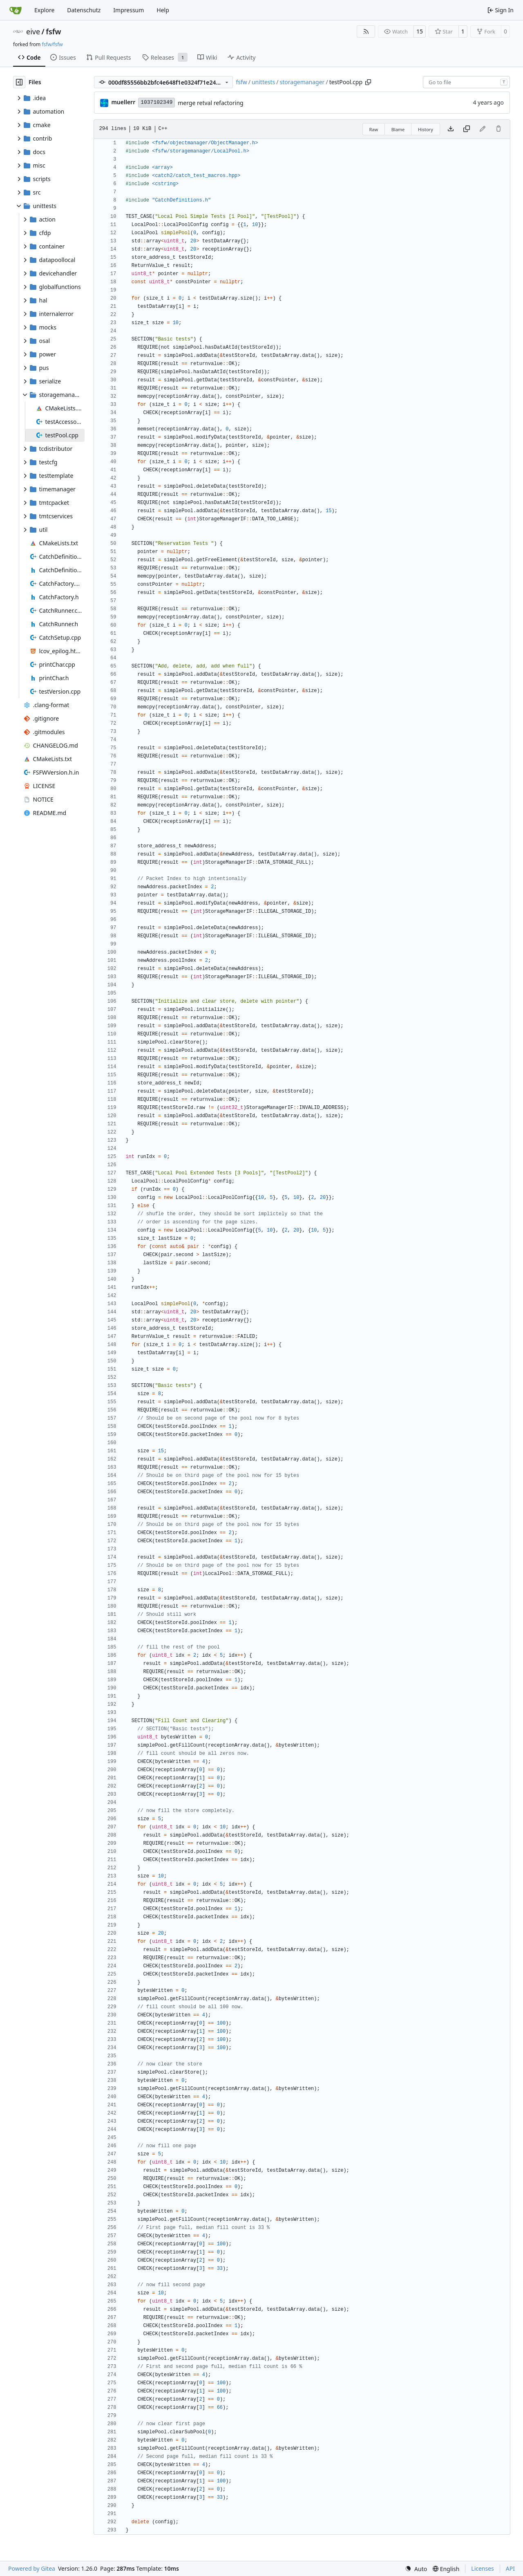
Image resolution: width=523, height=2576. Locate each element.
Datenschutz (84, 10)
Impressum (128, 10)
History (425, 129)
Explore (44, 10)
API (510, 2568)
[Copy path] (368, 82)
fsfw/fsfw (52, 44)
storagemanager (302, 82)
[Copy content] (466, 129)
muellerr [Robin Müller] (123, 102)
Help (162, 10)
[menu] (416, 2569)
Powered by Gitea (31, 2568)
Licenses (482, 2568)
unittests (263, 82)
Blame (398, 129)
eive (33, 31)
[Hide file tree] (19, 82)
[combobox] (466, 82)
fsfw (53, 31)
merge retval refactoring (210, 103)
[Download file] (450, 129)
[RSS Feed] (366, 31)
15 (419, 31)
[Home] (15, 10)
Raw (373, 129)
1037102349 (156, 102)
